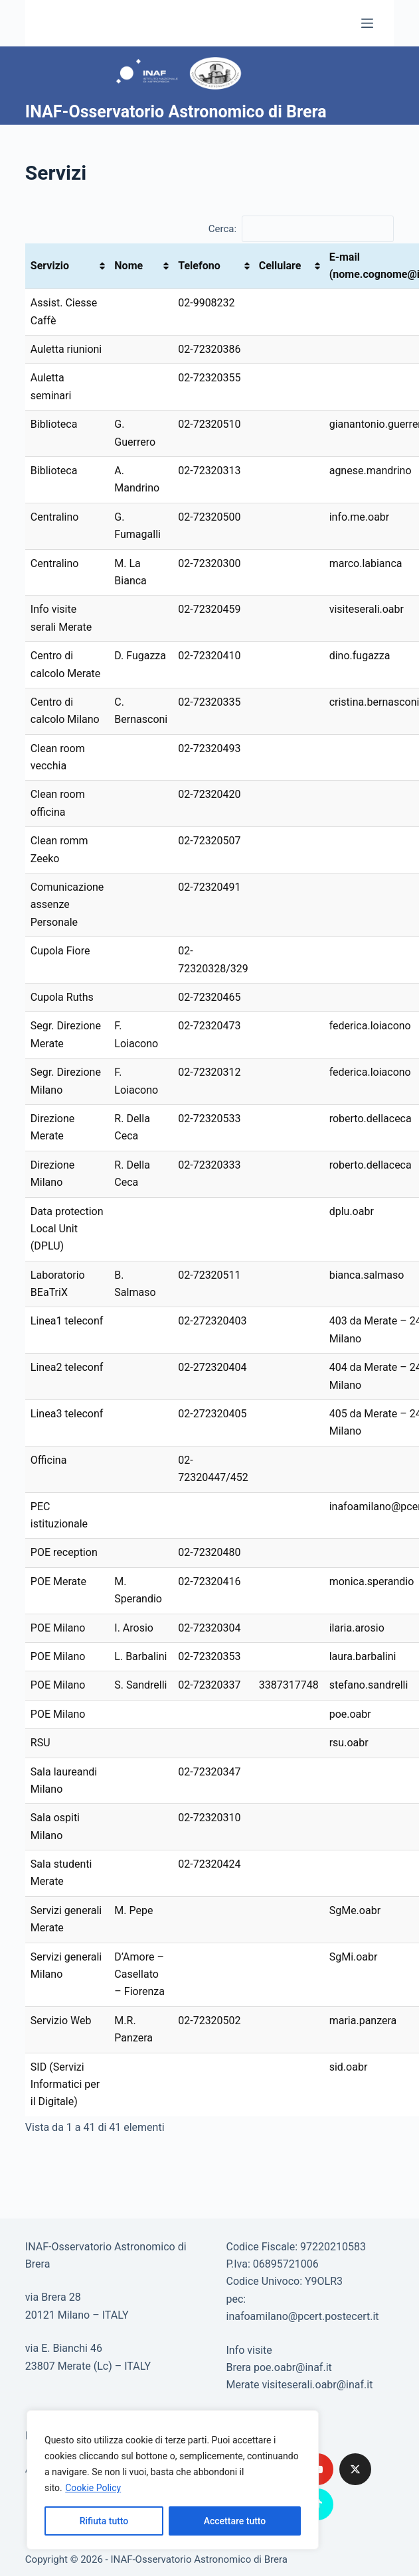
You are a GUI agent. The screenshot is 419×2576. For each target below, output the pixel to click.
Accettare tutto (235, 2521)
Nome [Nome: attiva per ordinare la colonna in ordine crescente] (128, 265)
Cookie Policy (93, 2487)
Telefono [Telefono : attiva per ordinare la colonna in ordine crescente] (199, 265)
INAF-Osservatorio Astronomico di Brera (176, 111)
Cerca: (301, 229)
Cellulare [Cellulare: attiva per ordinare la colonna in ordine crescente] (280, 265)
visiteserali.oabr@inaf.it (317, 2384)
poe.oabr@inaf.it (293, 2367)
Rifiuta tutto (104, 2521)
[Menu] (367, 23)
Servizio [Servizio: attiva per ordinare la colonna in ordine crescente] (50, 265)
